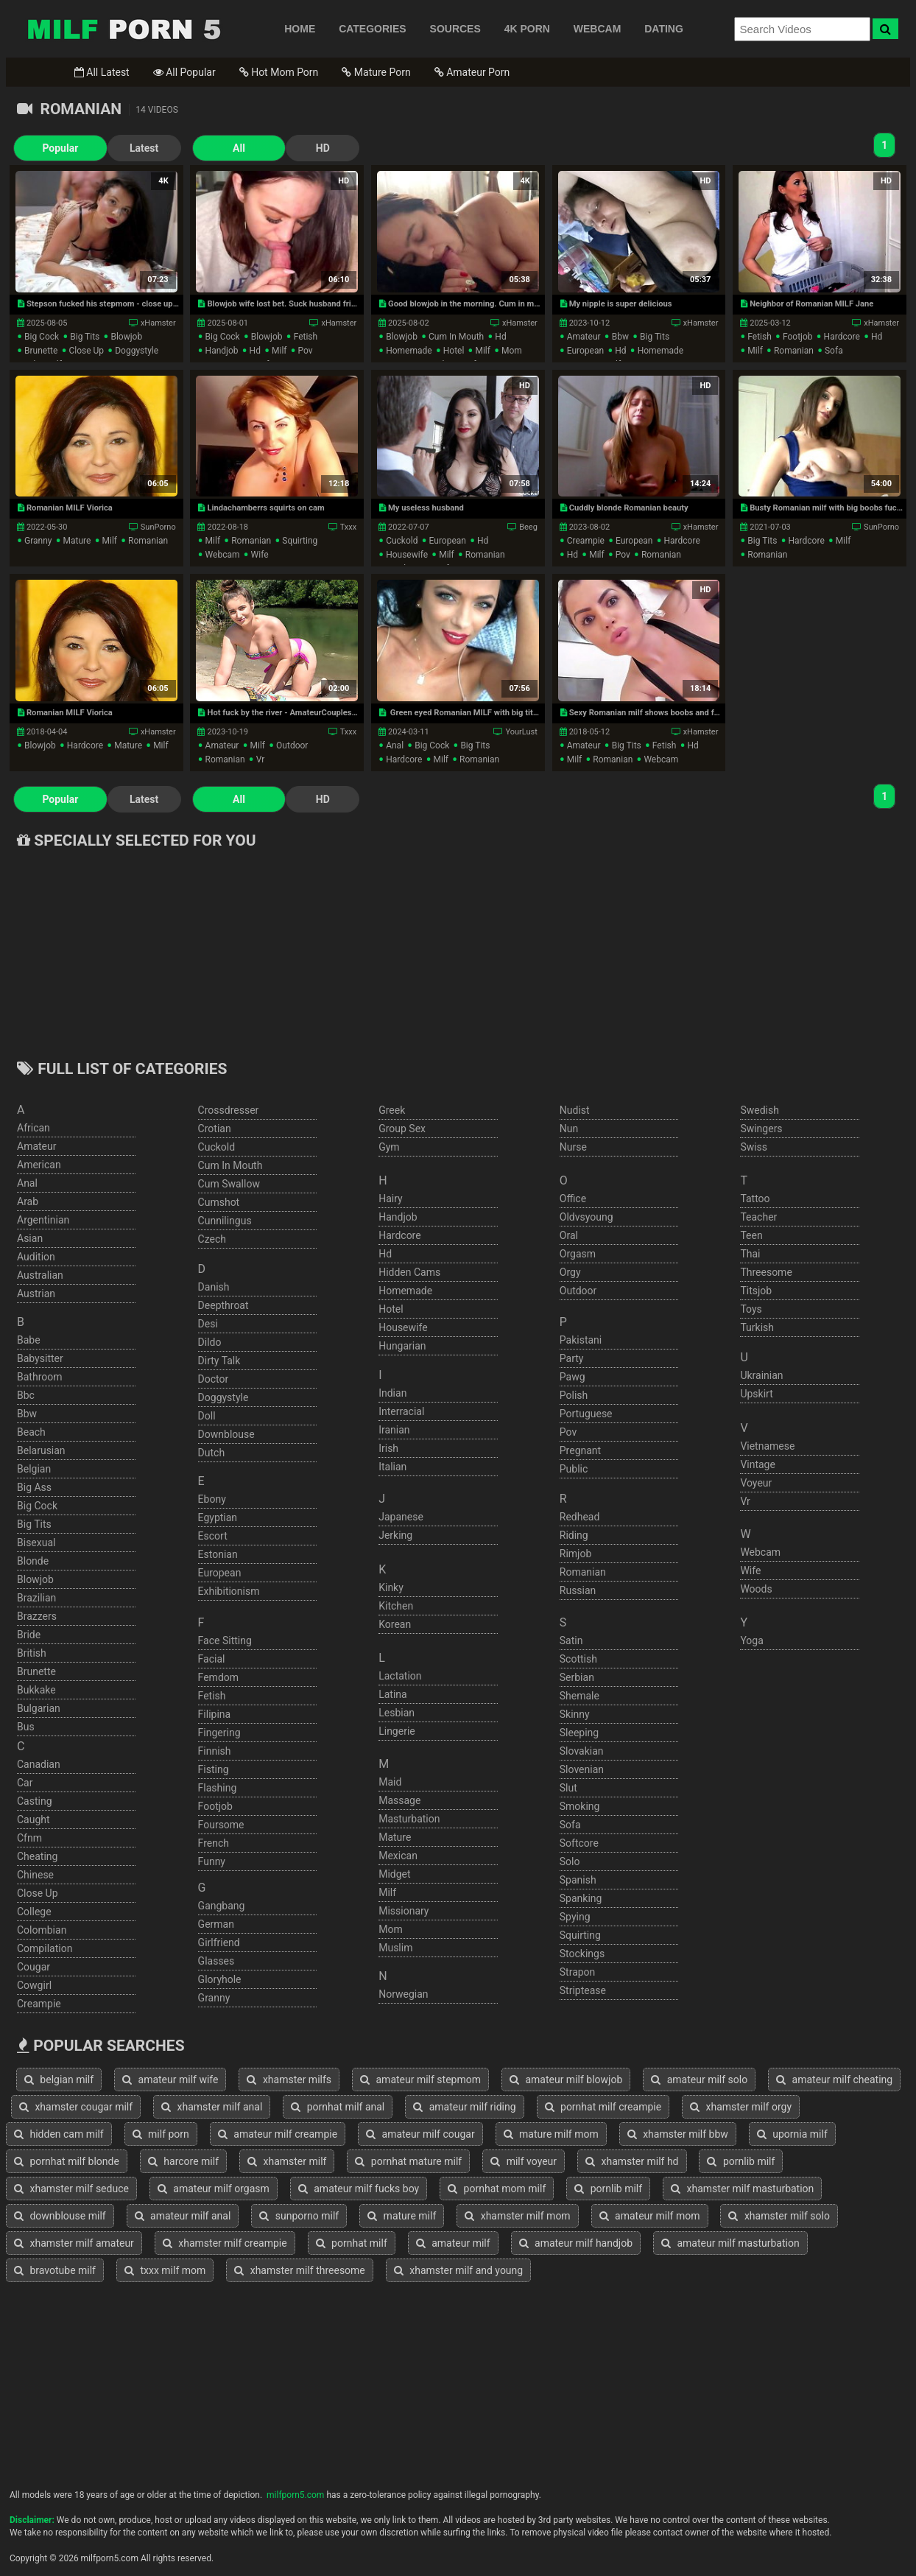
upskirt (756, 1394)
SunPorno (158, 527)
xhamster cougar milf (76, 2107)
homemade (408, 350)
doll (207, 1416)
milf (279, 350)
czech (212, 1239)
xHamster (158, 323)
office (573, 1198)
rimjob (576, 1553)
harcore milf (183, 2161)
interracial (401, 1411)
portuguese (586, 1413)
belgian (34, 1469)
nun (569, 1128)
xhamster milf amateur (74, 2243)
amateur (584, 336)
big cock (41, 336)
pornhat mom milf (497, 2188)
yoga (751, 1640)
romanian (794, 350)
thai (750, 1254)
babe (28, 1340)
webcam (222, 555)
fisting (213, 1769)
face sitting (225, 1640)
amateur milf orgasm (213, 2188)
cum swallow (229, 1184)
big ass (34, 1487)
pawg (572, 1377)
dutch (211, 1453)
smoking (580, 1806)
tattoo (754, 1198)
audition (36, 1257)
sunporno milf (299, 2216)
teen (751, 1235)
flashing (217, 1788)
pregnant (580, 1450)
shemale (579, 1696)
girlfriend (219, 1942)
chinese (35, 1875)
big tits (84, 336)
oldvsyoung (586, 1217)
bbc (26, 1395)
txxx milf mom (164, 2270)
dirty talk (219, 1360)
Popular (50, 148)
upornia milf (792, 2134)
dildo (210, 1342)
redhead (580, 1517)
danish (214, 1287)
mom (511, 350)
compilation (44, 1948)
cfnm (29, 1838)
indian (392, 1393)
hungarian (402, 1346)
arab (27, 1201)
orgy (570, 1272)
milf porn (161, 2134)
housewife (407, 555)
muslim (395, 1948)
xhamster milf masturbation (742, 2188)
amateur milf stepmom (420, 2079)
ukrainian (761, 1375)
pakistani (581, 1340)
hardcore (842, 336)
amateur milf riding (464, 2107)
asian (30, 1238)
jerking (395, 1535)
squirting (299, 541)
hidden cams (409, 1272)
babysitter (40, 1358)
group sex (402, 1128)
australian (40, 1275)
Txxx (348, 527)
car (24, 1783)
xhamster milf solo (779, 2216)
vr (260, 759)
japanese (400, 1517)
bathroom (39, 1377)
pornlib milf (741, 2161)
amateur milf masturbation (730, 2243)
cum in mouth (456, 336)
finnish (214, 1751)
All (208, 148)
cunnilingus (225, 1220)
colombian (41, 1930)
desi (208, 1324)
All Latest (102, 72)
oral (569, 1235)
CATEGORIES (372, 29)
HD (282, 148)
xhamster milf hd (632, 2161)
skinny (575, 1714)
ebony (212, 1499)
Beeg (528, 527)
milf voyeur (523, 2161)
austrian (36, 1293)
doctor (213, 1379)
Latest (123, 148)
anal (395, 745)
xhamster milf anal (211, 2107)
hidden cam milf (59, 2134)
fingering (219, 1732)
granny (38, 541)
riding (574, 1535)
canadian (38, 1764)
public (574, 1469)
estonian (218, 1554)
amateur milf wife (170, 2079)
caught (33, 1819)
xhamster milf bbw (677, 2134)
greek (391, 1110)
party (572, 1358)
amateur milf (453, 2243)
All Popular (184, 72)
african (33, 1128)
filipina (214, 1714)
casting (34, 1801)
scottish (578, 1659)
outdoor (292, 745)
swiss (753, 1147)
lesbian (396, 1713)
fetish (306, 336)
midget (394, 1874)
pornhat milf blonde (66, 2161)
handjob (222, 350)
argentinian (43, 1220)
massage (399, 1800)
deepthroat (223, 1305)
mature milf (401, 2216)
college (34, 1911)
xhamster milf (286, 2161)
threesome (766, 1272)
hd (255, 350)
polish (574, 1395)
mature (77, 541)
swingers (761, 1128)
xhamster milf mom (517, 2216)
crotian (214, 1128)
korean (394, 1624)
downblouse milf (60, 2216)
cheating (37, 1856)
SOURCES (455, 29)
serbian (577, 1677)
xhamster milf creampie (225, 2243)
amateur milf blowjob (566, 2079)
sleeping (579, 1732)
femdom (218, 1677)
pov (305, 350)
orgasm (578, 1254)
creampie (586, 541)
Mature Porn (376, 72)
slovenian (582, 1769)
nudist (575, 1110)
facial (211, 1659)
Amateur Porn (472, 72)
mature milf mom (551, 2134)
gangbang (221, 1906)
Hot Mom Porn (279, 72)
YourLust (521, 732)
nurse (573, 1147)
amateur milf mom (649, 2216)
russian (578, 1590)
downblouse (226, 1434)
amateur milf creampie (277, 2134)
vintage (757, 1464)
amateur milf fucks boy (358, 2188)
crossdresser (228, 1110)
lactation (399, 1676)
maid (389, 1782)
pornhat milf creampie (603, 2107)
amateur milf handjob (576, 2243)
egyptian (218, 1517)
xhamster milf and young (458, 2270)
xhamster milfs (289, 2079)
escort (213, 1536)
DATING (663, 29)
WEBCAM (597, 29)
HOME (299, 29)
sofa (834, 350)
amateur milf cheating (834, 2079)
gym (388, 1147)
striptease (583, 1990)
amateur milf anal (183, 2216)
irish (388, 1448)
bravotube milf (55, 2270)
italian (392, 1467)
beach (31, 1432)
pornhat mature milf (408, 2161)
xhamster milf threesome (299, 2270)
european (585, 350)
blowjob (126, 336)
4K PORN (527, 29)
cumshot (219, 1202)
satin (571, 1640)
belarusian (41, 1450)
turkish (757, 1327)
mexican (398, 1855)
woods (756, 1589)
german (216, 1924)
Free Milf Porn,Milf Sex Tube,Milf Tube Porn (124, 28)
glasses (216, 1961)
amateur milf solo (699, 2079)
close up (86, 350)
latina (392, 1694)
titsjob (756, 1290)
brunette (40, 350)
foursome (221, 1825)
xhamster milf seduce (71, 2188)
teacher (758, 1217)
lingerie (396, 1731)
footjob (798, 336)
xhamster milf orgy (741, 2107)
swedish (759, 1110)
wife (260, 555)
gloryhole (220, 1979)
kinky (391, 1587)
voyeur (756, 1483)
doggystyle (136, 350)
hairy (390, 1198)
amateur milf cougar (420, 2134)
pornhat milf (351, 2243)
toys (750, 1309)
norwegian (403, 1994)
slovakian (582, 1751)
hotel (454, 350)
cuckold (402, 541)
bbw (620, 336)
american (39, 1165)
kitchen (395, 1606)
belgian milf (59, 2079)
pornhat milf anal (337, 2107)
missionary (403, 1911)
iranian (393, 1430)
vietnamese (767, 1446)
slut (568, 1788)
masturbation (409, 1819)
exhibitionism (229, 1591)
